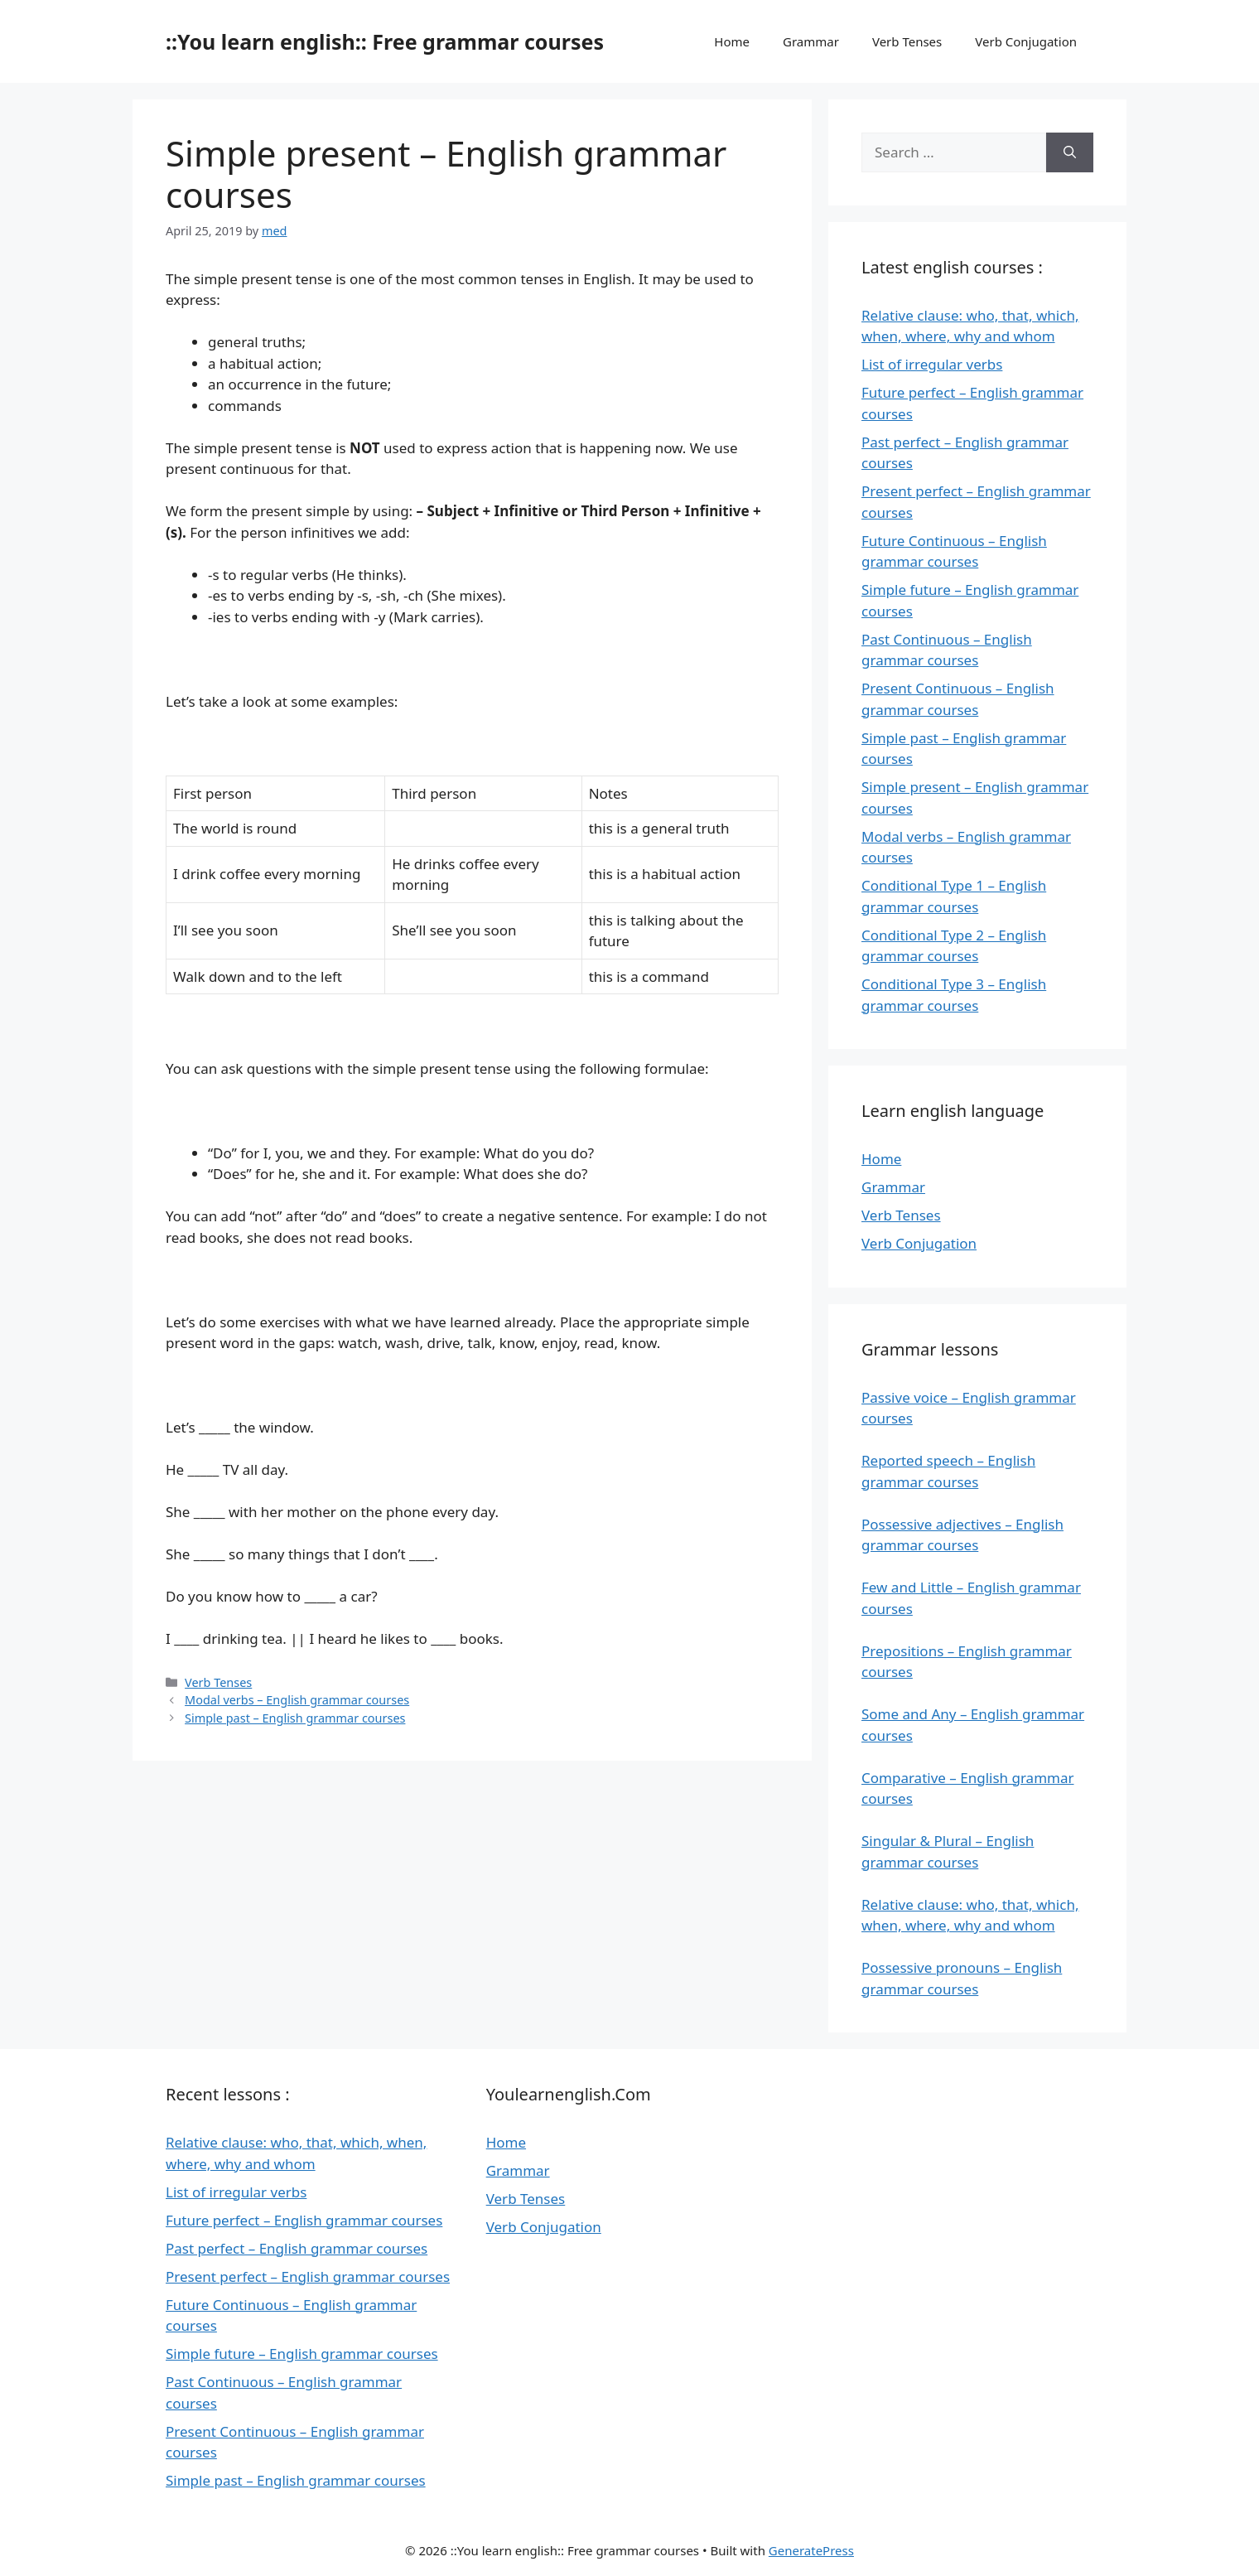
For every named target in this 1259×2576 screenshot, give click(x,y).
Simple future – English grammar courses (302, 2353)
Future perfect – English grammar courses (304, 2220)
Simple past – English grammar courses (295, 1718)
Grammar (811, 41)
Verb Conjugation (1026, 41)
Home (732, 41)
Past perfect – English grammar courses (296, 2248)
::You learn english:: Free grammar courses (385, 41)
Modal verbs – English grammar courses (297, 1700)
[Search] (1069, 152)
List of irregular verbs (931, 364)
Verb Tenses (907, 41)
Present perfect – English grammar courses (308, 2276)
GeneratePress (811, 2550)
